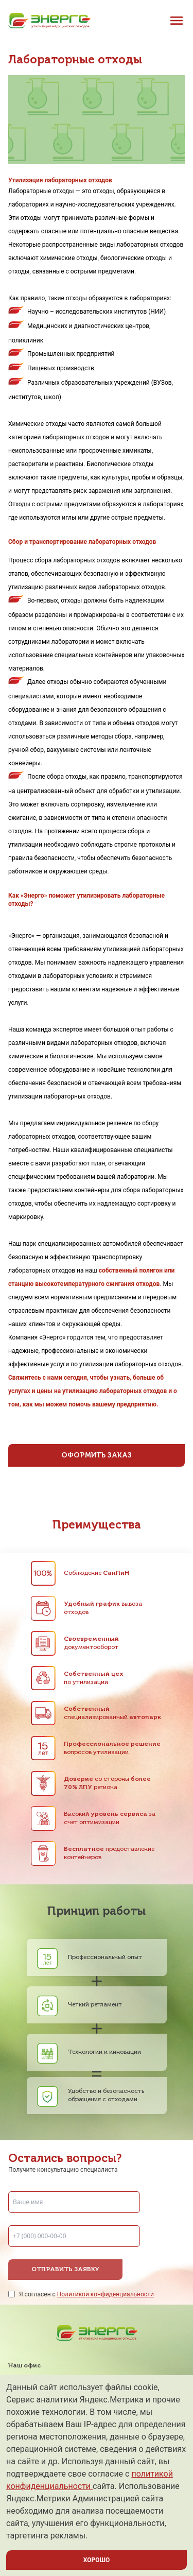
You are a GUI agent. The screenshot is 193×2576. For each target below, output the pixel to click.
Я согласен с (86, 2294)
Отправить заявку (65, 2269)
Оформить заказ (96, 1455)
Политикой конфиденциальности (105, 2294)
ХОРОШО (96, 2560)
